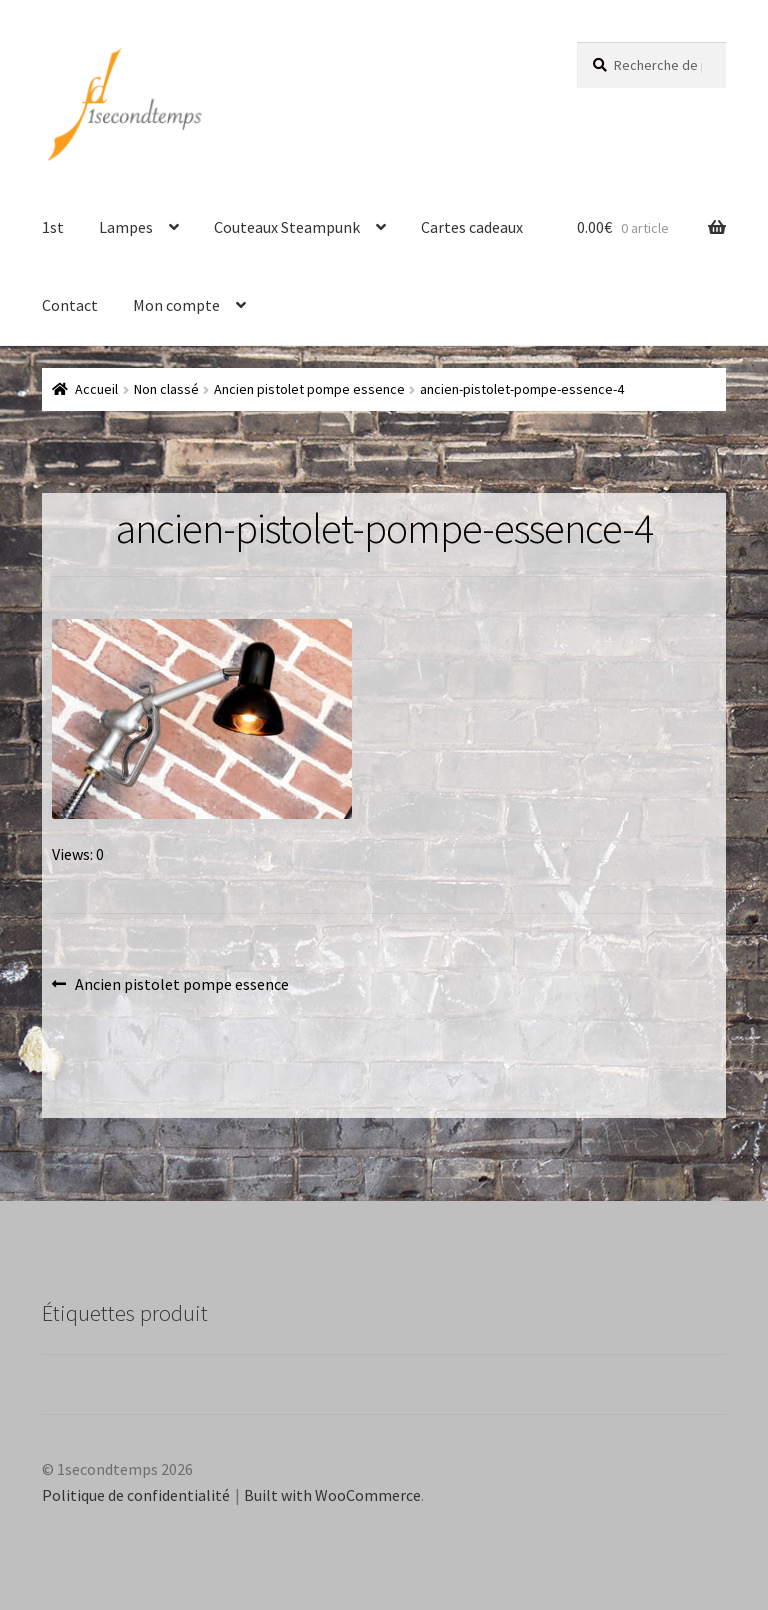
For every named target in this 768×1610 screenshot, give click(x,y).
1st (53, 227)
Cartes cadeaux (472, 227)
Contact (70, 305)
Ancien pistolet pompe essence (309, 389)
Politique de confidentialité (136, 1495)
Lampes (126, 227)
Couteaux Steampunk (287, 227)
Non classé (166, 389)
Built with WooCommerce (332, 1495)
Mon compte (176, 305)
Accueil (96, 389)
